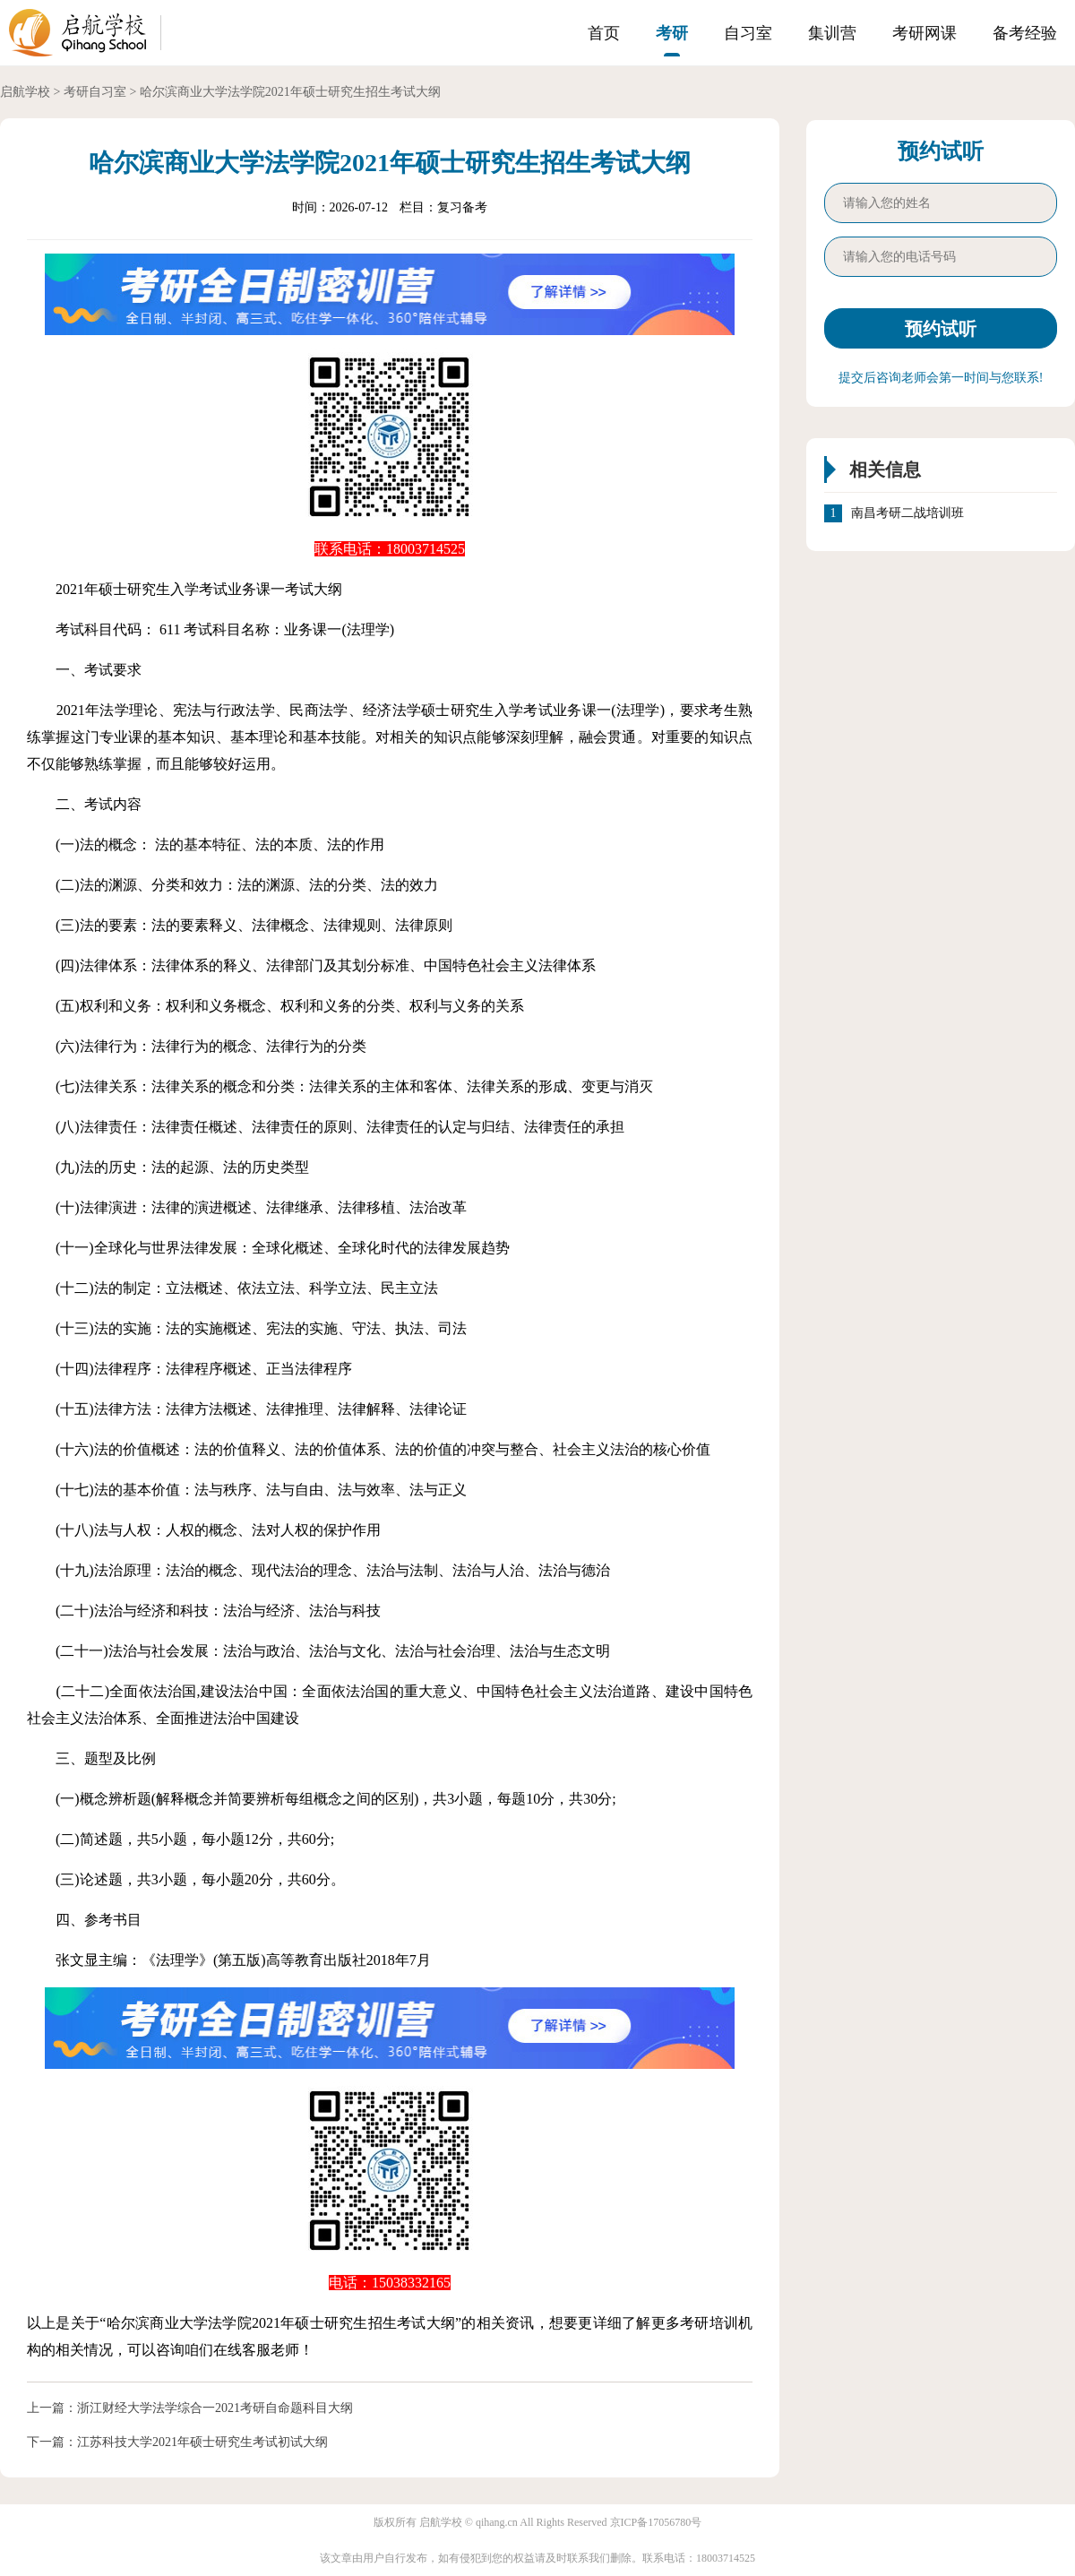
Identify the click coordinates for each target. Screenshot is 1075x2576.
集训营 (832, 33)
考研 (672, 33)
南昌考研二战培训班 (907, 513)
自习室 (748, 33)
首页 (604, 33)
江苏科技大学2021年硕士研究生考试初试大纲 (202, 2442)
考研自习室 (95, 92)
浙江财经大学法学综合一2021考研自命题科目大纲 (215, 2408)
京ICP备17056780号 (656, 2522)
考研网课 (924, 33)
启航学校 (25, 92)
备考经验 (1025, 33)
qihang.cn (497, 2522)
